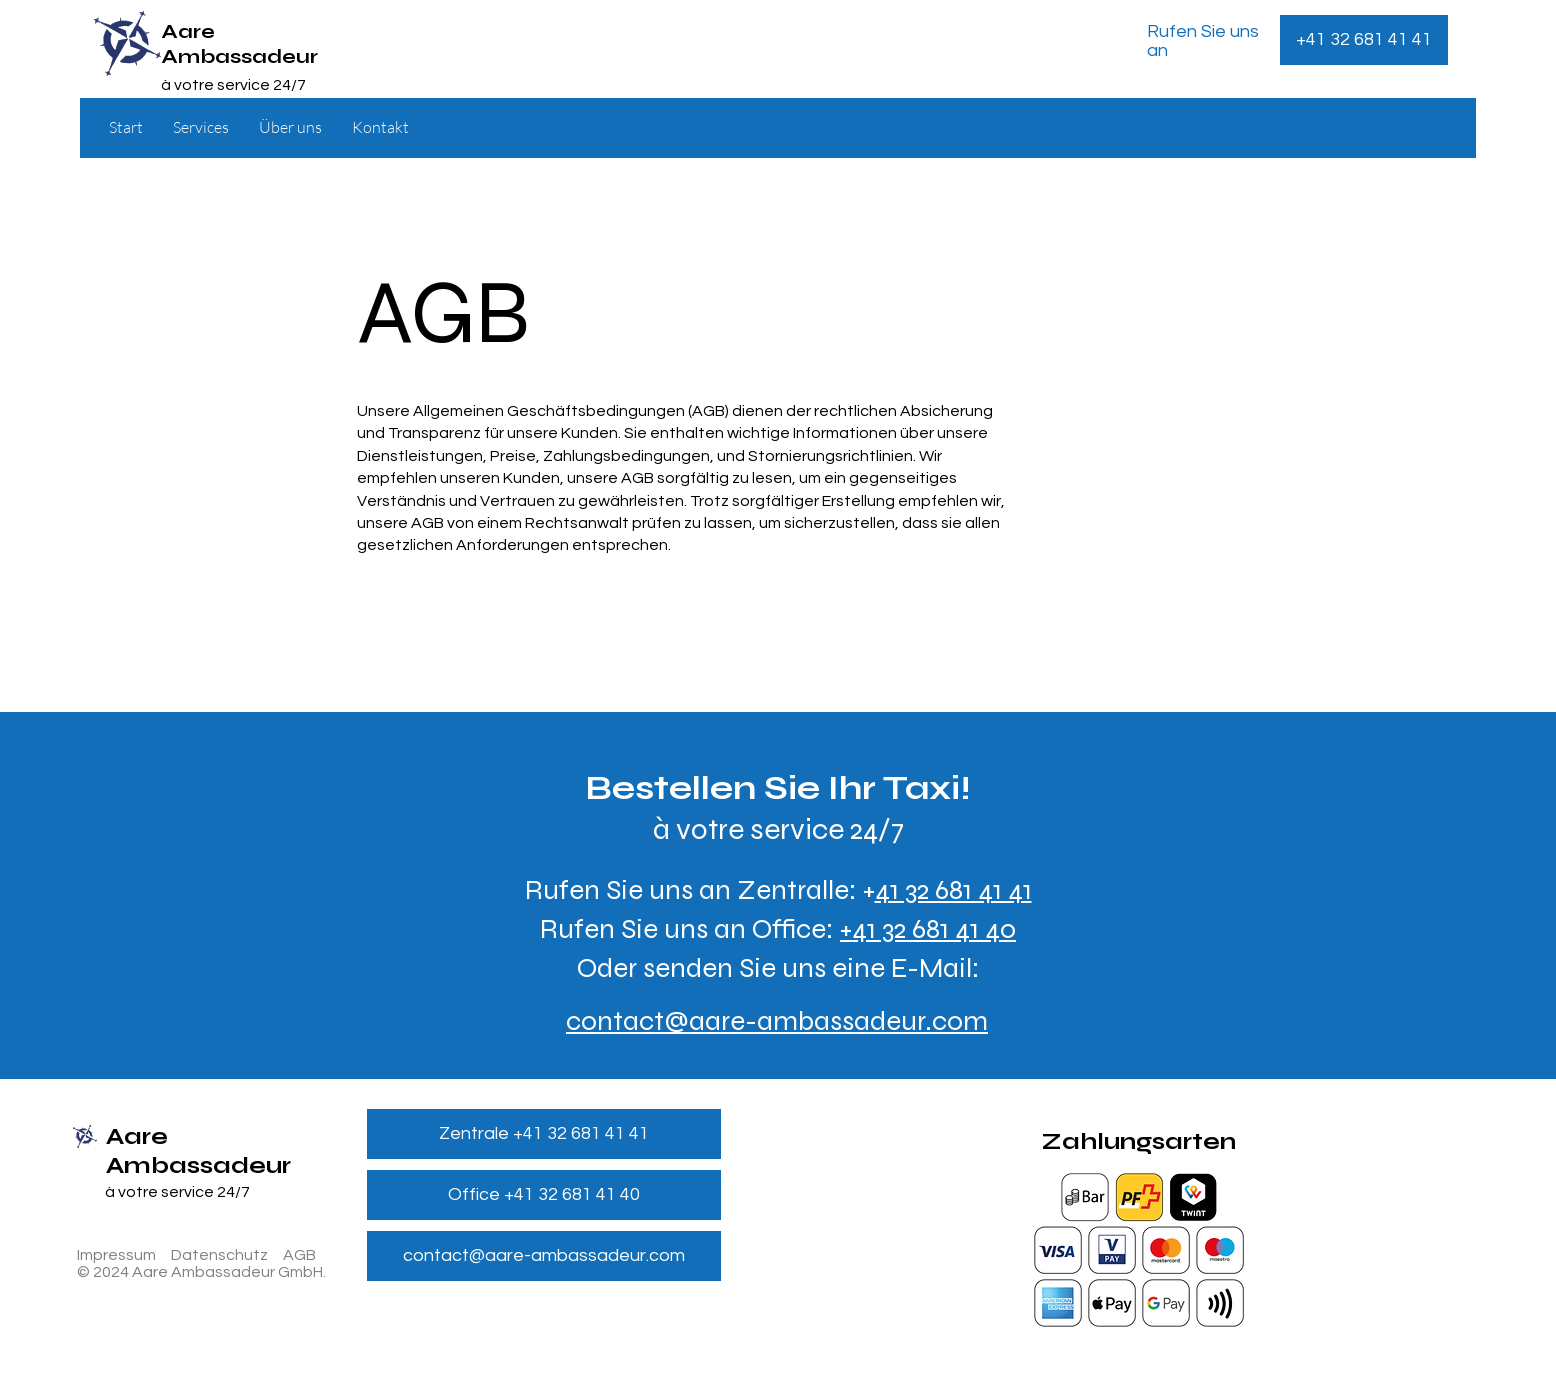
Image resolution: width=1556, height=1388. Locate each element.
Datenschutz (219, 1255)
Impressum (116, 1255)
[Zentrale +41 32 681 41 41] (544, 1134)
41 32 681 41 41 (953, 890)
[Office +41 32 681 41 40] (544, 1195)
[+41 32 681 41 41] (1364, 40)
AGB (299, 1255)
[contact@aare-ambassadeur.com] (544, 1256)
